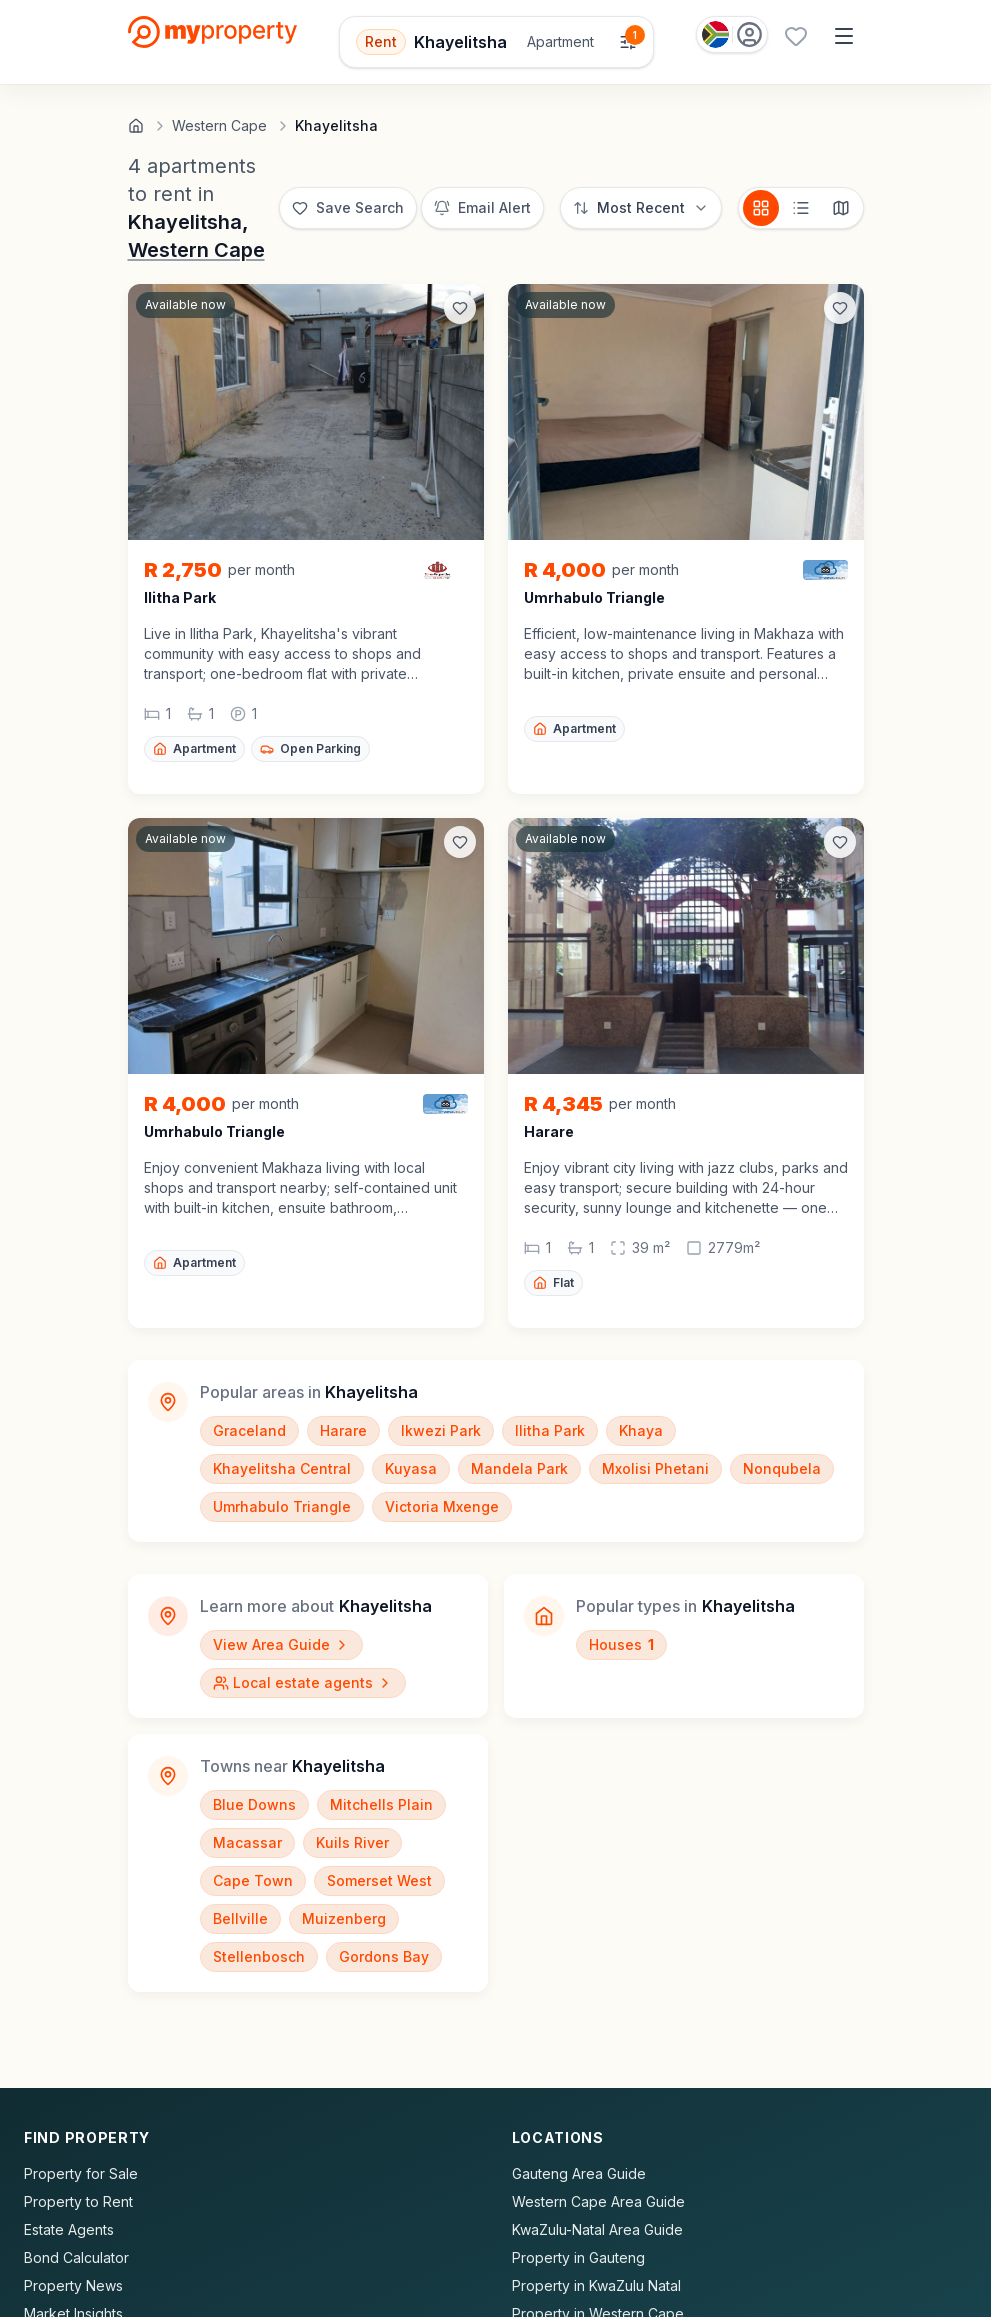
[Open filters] (496, 42)
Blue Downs (254, 1804)
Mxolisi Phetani (655, 1468)
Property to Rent (78, 2201)
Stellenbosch (259, 1956)
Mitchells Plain (381, 1804)
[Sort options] (641, 208)
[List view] (801, 208)
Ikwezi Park (441, 1430)
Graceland (249, 1430)
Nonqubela (782, 1468)
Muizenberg (344, 1918)
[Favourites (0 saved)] (796, 36)
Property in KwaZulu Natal (596, 2285)
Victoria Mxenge (442, 1506)
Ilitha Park (550, 1430)
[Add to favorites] (460, 308)
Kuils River (352, 1842)
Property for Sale (81, 2173)
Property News (73, 2285)
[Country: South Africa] (732, 34)
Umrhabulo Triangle (282, 1506)
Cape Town (253, 1880)
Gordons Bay (384, 1956)
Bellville (240, 1918)
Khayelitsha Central (282, 1468)
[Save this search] (348, 208)
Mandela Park (519, 1468)
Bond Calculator (76, 2257)
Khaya (641, 1430)
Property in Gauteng (578, 2257)
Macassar (247, 1842)
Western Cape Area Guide (598, 2201)
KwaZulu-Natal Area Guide (597, 2229)
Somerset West (379, 1880)
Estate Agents (69, 2229)
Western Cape (196, 250)
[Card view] (761, 208)
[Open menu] (844, 36)
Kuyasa (411, 1468)
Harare (343, 1430)
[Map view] (841, 208)
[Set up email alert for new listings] (482, 208)
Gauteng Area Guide (579, 2173)
